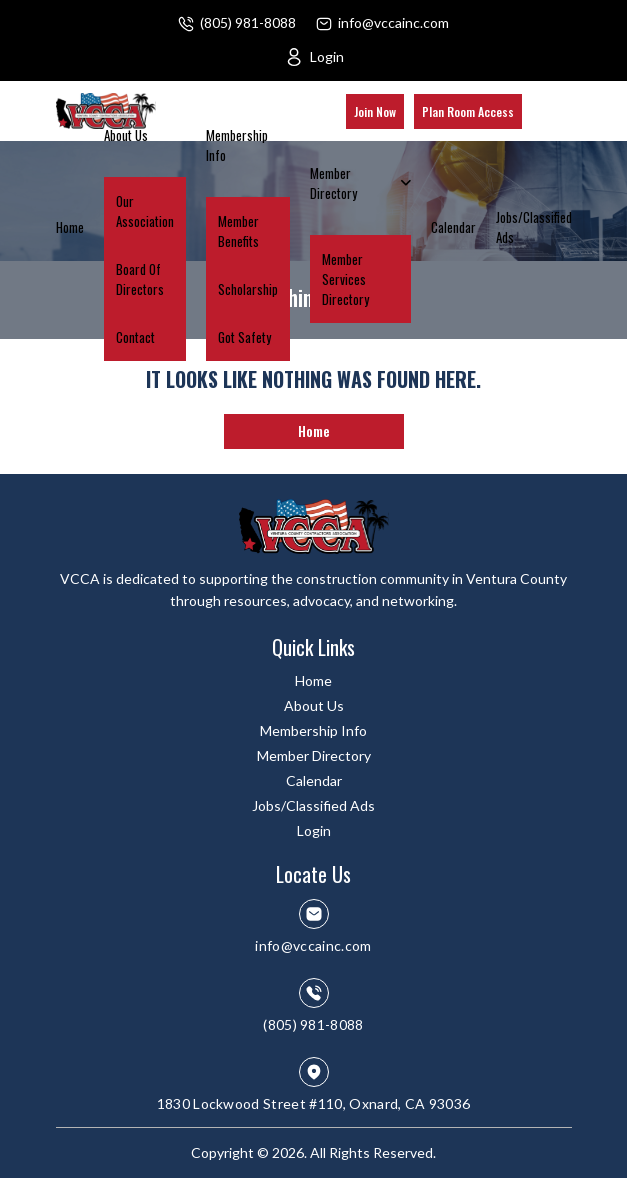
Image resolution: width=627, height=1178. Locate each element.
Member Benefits (238, 231)
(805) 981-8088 (248, 22)
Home (70, 227)
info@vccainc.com (393, 22)
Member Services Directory (345, 279)
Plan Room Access (468, 111)
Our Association (145, 211)
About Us (126, 135)
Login (327, 56)
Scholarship (248, 289)
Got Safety (244, 337)
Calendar (453, 227)
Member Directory (333, 183)
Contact (135, 337)
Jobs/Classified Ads (534, 227)
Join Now (375, 111)
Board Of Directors (140, 279)
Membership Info (237, 145)
